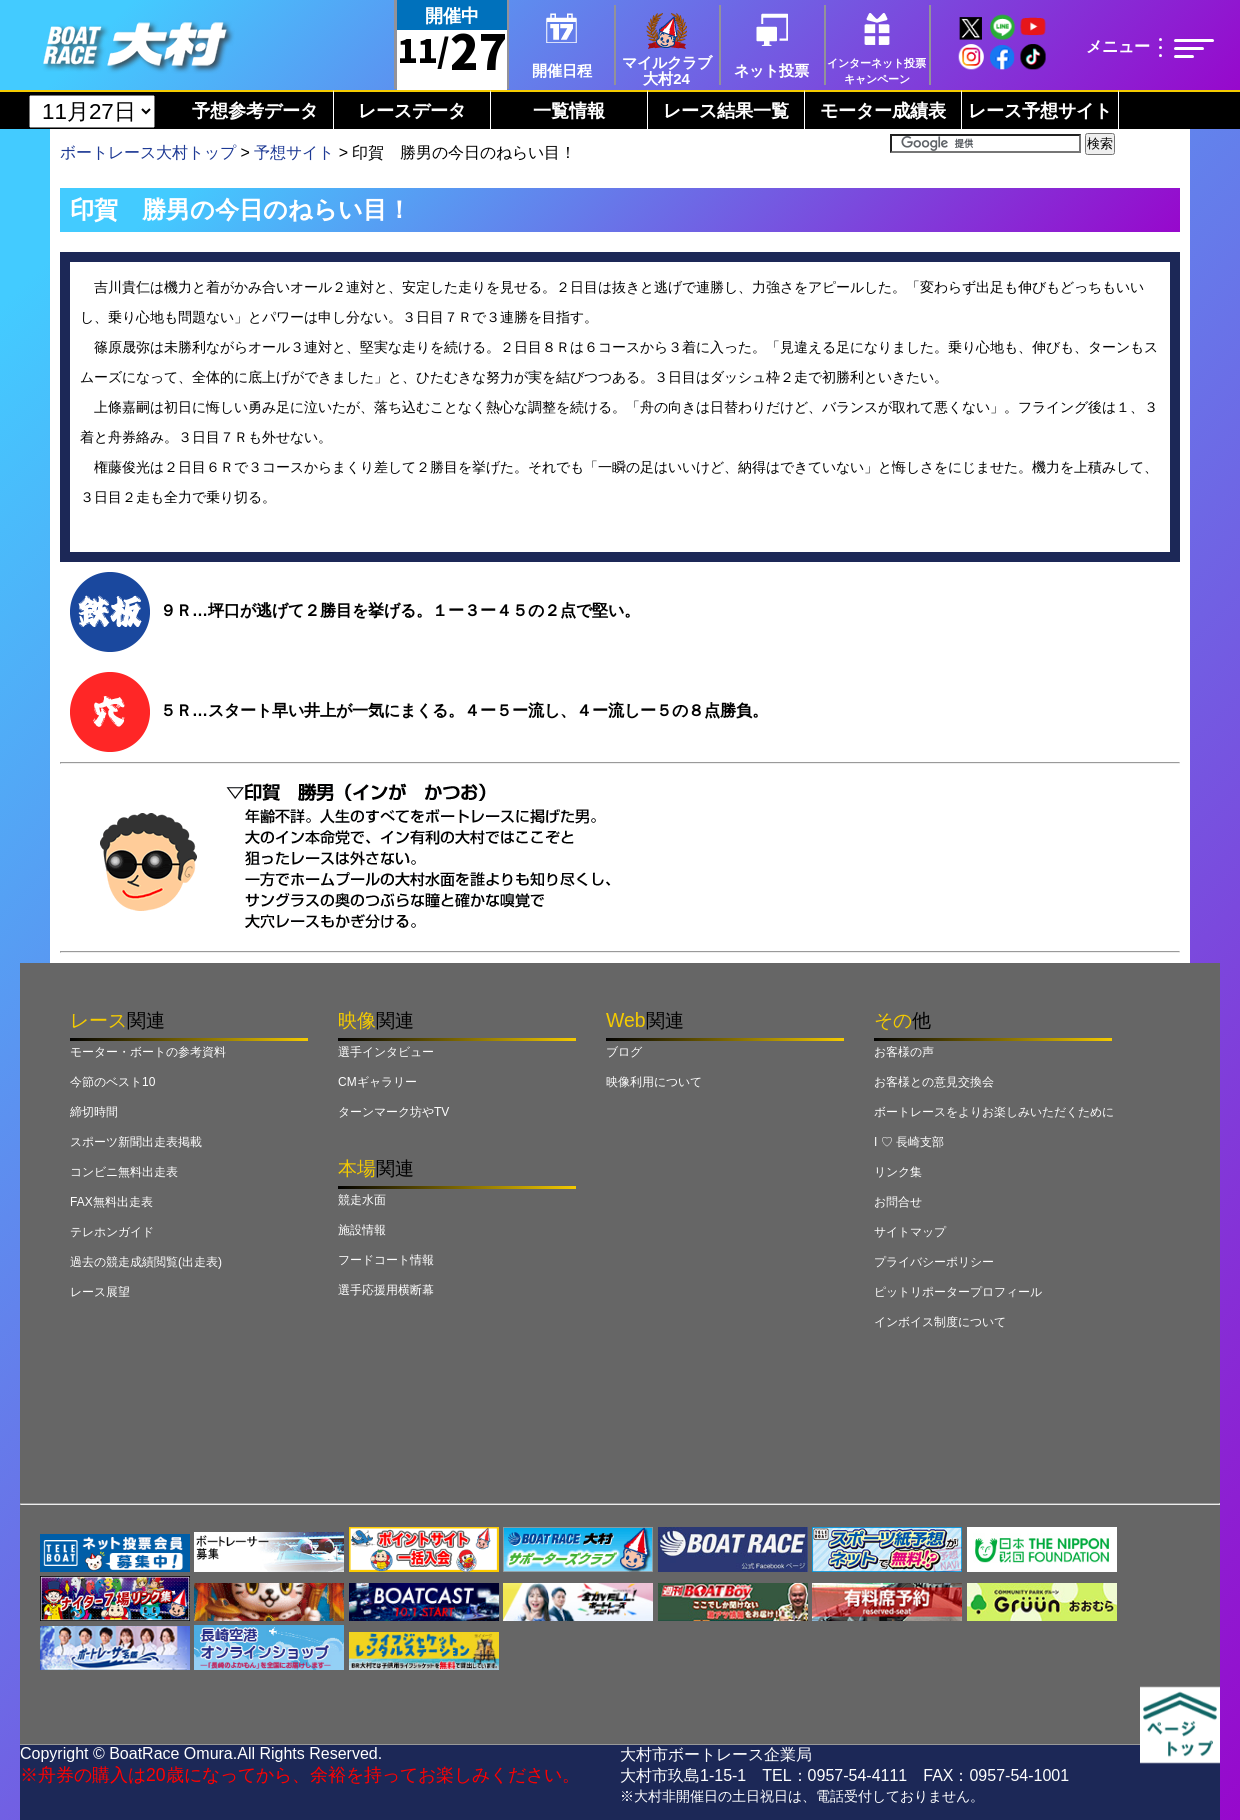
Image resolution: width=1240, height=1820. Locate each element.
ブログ (624, 1052)
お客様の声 (904, 1052)
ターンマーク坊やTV (393, 1112)
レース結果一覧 (726, 111)
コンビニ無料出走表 (124, 1172)
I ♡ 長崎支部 (909, 1142)
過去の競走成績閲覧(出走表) (146, 1262)
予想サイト (294, 152)
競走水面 (362, 1200)
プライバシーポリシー (934, 1262)
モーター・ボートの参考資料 (148, 1052)
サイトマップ (910, 1232)
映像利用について (654, 1082)
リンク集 (898, 1172)
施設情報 (362, 1230)
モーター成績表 (883, 111)
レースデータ (412, 111)
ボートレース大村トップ (148, 152)
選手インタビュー (386, 1052)
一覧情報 (569, 111)
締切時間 (94, 1112)
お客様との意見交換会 (934, 1082)
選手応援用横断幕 (386, 1290)
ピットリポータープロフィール (958, 1292)
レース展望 (100, 1292)
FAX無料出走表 (111, 1202)
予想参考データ (255, 111)
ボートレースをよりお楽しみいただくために (994, 1112)
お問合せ (898, 1202)
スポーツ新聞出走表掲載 (136, 1142)
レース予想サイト (1040, 111)
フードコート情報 (386, 1260)
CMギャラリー (377, 1082)
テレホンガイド (112, 1232)
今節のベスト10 (112, 1082)
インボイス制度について (940, 1322)
